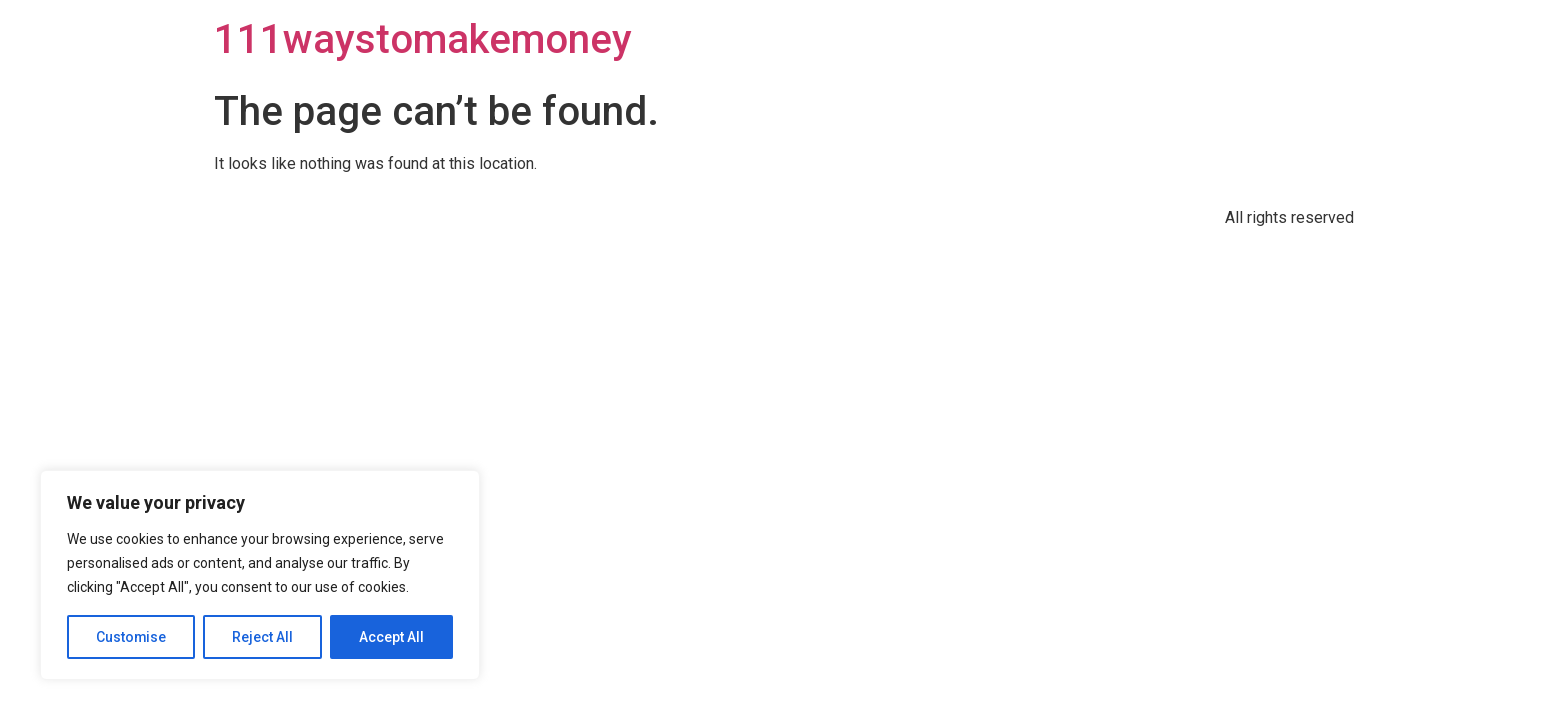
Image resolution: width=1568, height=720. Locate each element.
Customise (131, 637)
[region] (260, 575)
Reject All (263, 637)
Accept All (391, 637)
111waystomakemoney (423, 39)
